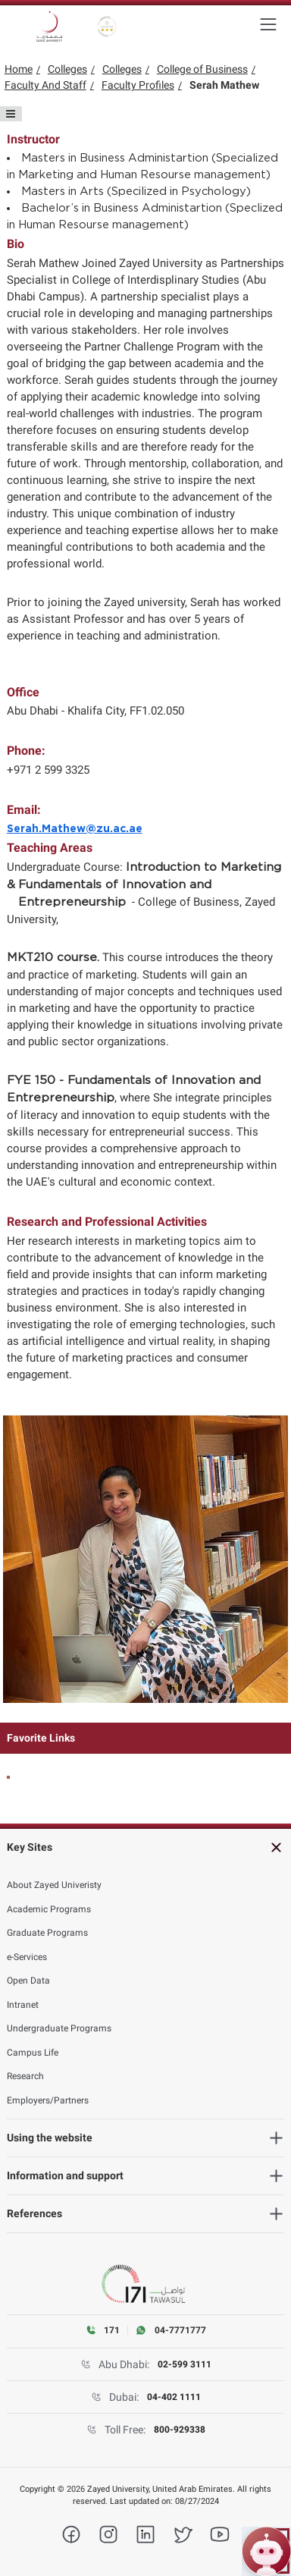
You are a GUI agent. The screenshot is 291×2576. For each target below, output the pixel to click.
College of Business (202, 69)
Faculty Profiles (138, 85)
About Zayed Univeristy (54, 1885)
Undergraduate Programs (59, 2028)
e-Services (27, 1957)
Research (25, 2076)
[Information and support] (146, 2175)
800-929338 (179, 2429)
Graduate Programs (47, 1932)
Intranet (23, 2005)
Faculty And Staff (45, 85)
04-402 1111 (174, 2397)
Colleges (67, 69)
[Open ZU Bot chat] (266, 2551)
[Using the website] (146, 2138)
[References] (146, 2213)
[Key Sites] (146, 1847)
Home (19, 69)
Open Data (28, 1980)
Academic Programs (49, 1909)
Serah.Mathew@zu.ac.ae (74, 829)
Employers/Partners (48, 2100)
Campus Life (32, 2052)
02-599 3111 (184, 2364)
